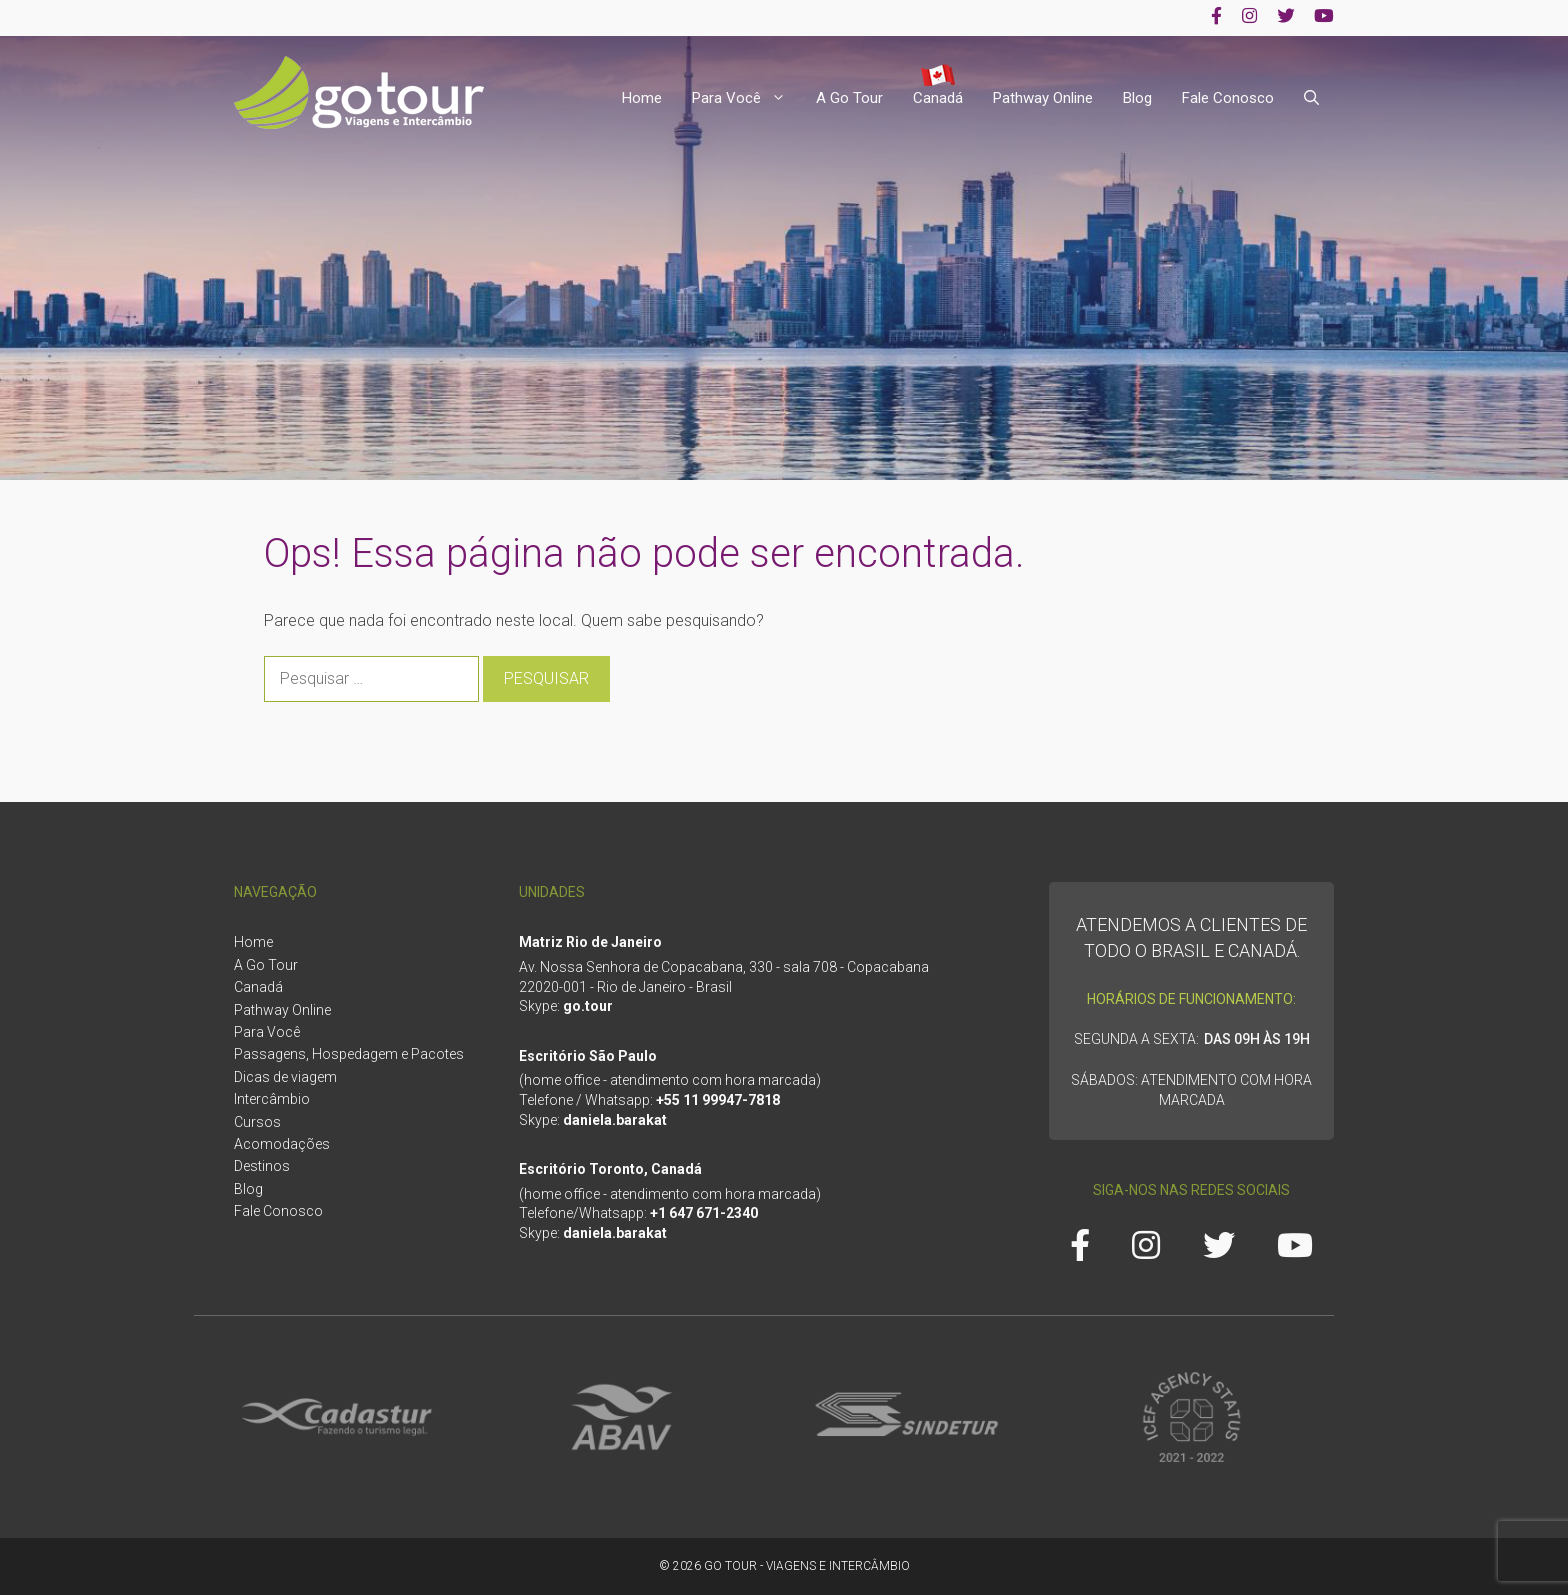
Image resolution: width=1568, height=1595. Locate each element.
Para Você (746, 98)
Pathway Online (1043, 98)
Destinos (262, 1166)
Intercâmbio (272, 1099)
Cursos (257, 1122)
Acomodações (282, 1144)
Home (642, 98)
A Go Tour (849, 98)
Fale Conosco (1228, 98)
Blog (1137, 98)
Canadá (938, 98)
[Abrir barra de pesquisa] (1311, 98)
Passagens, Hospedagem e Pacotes (349, 1054)
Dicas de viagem (285, 1077)
